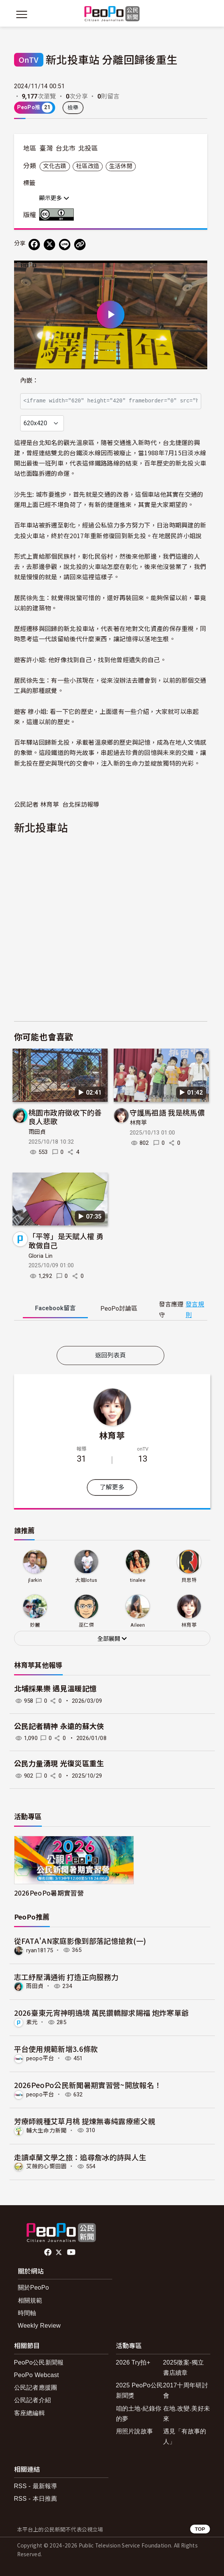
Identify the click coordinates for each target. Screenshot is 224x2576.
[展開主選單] (21, 14)
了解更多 (112, 1487)
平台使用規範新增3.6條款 (56, 2049)
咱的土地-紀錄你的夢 (139, 2413)
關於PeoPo (33, 2287)
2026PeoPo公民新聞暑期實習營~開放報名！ (88, 2085)
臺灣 (46, 148)
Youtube (72, 2252)
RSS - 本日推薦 (35, 2498)
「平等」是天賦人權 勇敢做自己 (66, 1240)
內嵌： (29, 380)
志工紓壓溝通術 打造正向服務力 (66, 1977)
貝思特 (189, 1580)
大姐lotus (86, 1580)
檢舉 (73, 108)
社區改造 (87, 166)
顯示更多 (54, 198)
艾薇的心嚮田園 (46, 2166)
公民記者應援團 (35, 2387)
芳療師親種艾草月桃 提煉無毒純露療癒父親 (84, 2121)
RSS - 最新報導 (35, 2486)
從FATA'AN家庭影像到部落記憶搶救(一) (80, 1941)
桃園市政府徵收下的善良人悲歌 (65, 1117)
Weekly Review (39, 2325)
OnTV (29, 59)
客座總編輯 (29, 2413)
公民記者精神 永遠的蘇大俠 (59, 1726)
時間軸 (27, 2313)
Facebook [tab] (55, 1308)
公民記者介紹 (32, 2400)
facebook (48, 2252)
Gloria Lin (41, 1255)
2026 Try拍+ (133, 2362)
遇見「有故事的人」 (185, 2436)
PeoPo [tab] (118, 1308)
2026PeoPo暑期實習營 (49, 1892)
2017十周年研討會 (185, 2390)
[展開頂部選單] (202, 14)
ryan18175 (39, 1950)
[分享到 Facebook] (34, 244)
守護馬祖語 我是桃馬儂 (167, 1112)
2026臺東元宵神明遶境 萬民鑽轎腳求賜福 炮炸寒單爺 (101, 2012)
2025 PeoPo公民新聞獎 (139, 2390)
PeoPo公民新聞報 (39, 2362)
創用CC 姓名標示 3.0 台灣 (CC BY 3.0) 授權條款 (58, 214)
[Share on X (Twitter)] (49, 244)
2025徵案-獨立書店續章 (183, 2367)
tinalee (137, 1580)
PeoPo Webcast (36, 2375)
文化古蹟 (54, 166)
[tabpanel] (110, 1335)
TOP (200, 2529)
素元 (32, 2022)
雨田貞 (37, 1131)
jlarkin (35, 1580)
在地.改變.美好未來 (186, 2413)
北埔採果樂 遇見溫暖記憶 (55, 1688)
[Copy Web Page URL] (80, 244)
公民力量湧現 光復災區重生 (59, 1763)
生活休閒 (120, 166)
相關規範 (30, 2300)
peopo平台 (40, 2058)
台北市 (65, 148)
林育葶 (138, 1122)
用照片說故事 (134, 2431)
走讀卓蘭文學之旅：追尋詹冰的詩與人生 (80, 2157)
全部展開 (112, 1638)
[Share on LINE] (64, 244)
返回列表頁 (110, 1355)
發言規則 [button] (195, 1309)
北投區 (88, 148)
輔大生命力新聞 (46, 2130)
